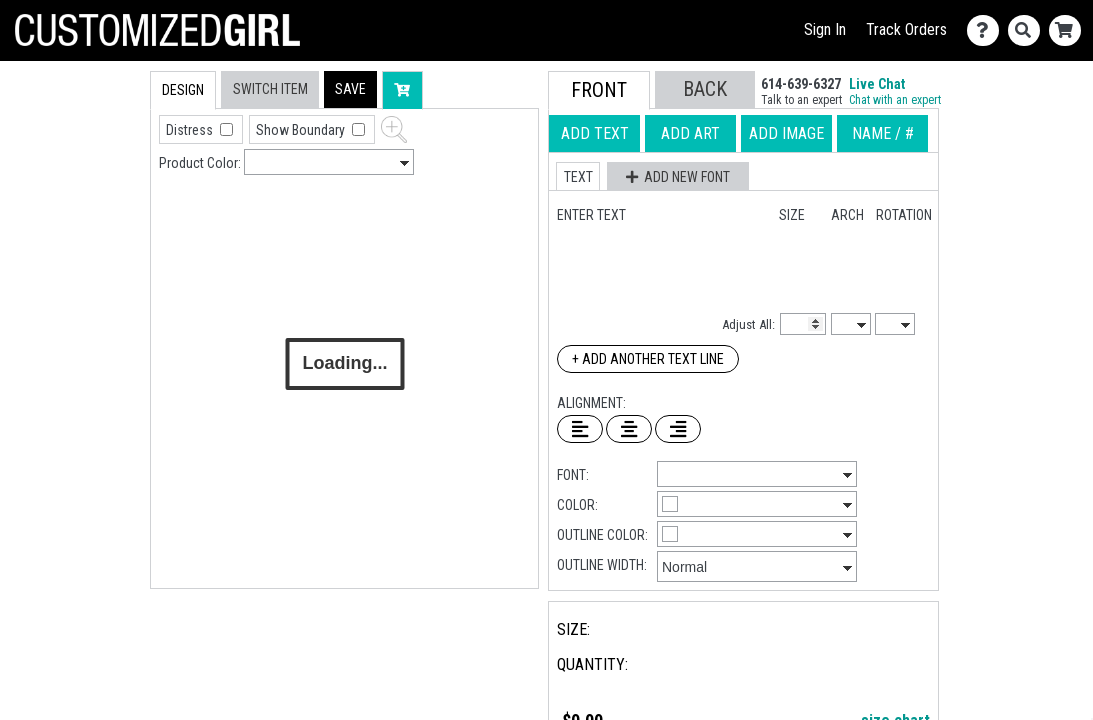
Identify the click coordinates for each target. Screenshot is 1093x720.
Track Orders (906, 29)
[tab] (107, 198)
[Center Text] (629, 429)
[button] (350, 89)
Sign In (825, 29)
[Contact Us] (987, 30)
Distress (191, 130)
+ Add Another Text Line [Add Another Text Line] (648, 359)
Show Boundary (302, 130)
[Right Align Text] (678, 429)
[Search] (1028, 30)
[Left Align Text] (580, 429)
